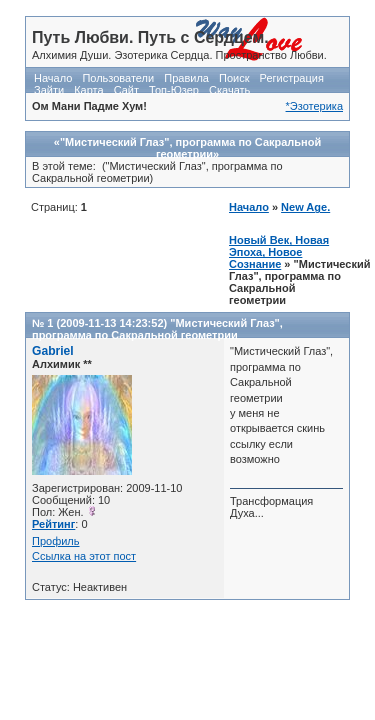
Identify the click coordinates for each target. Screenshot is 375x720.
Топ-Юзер (174, 90)
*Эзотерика (314, 106)
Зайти (49, 90)
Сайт (126, 90)
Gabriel (53, 351)
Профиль (56, 541)
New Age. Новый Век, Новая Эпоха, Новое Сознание (279, 235)
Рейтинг (53, 524)
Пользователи (118, 78)
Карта (88, 90)
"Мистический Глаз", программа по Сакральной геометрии (157, 329)
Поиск (234, 78)
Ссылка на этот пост (84, 556)
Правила (186, 78)
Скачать (229, 90)
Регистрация (292, 78)
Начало (53, 78)
